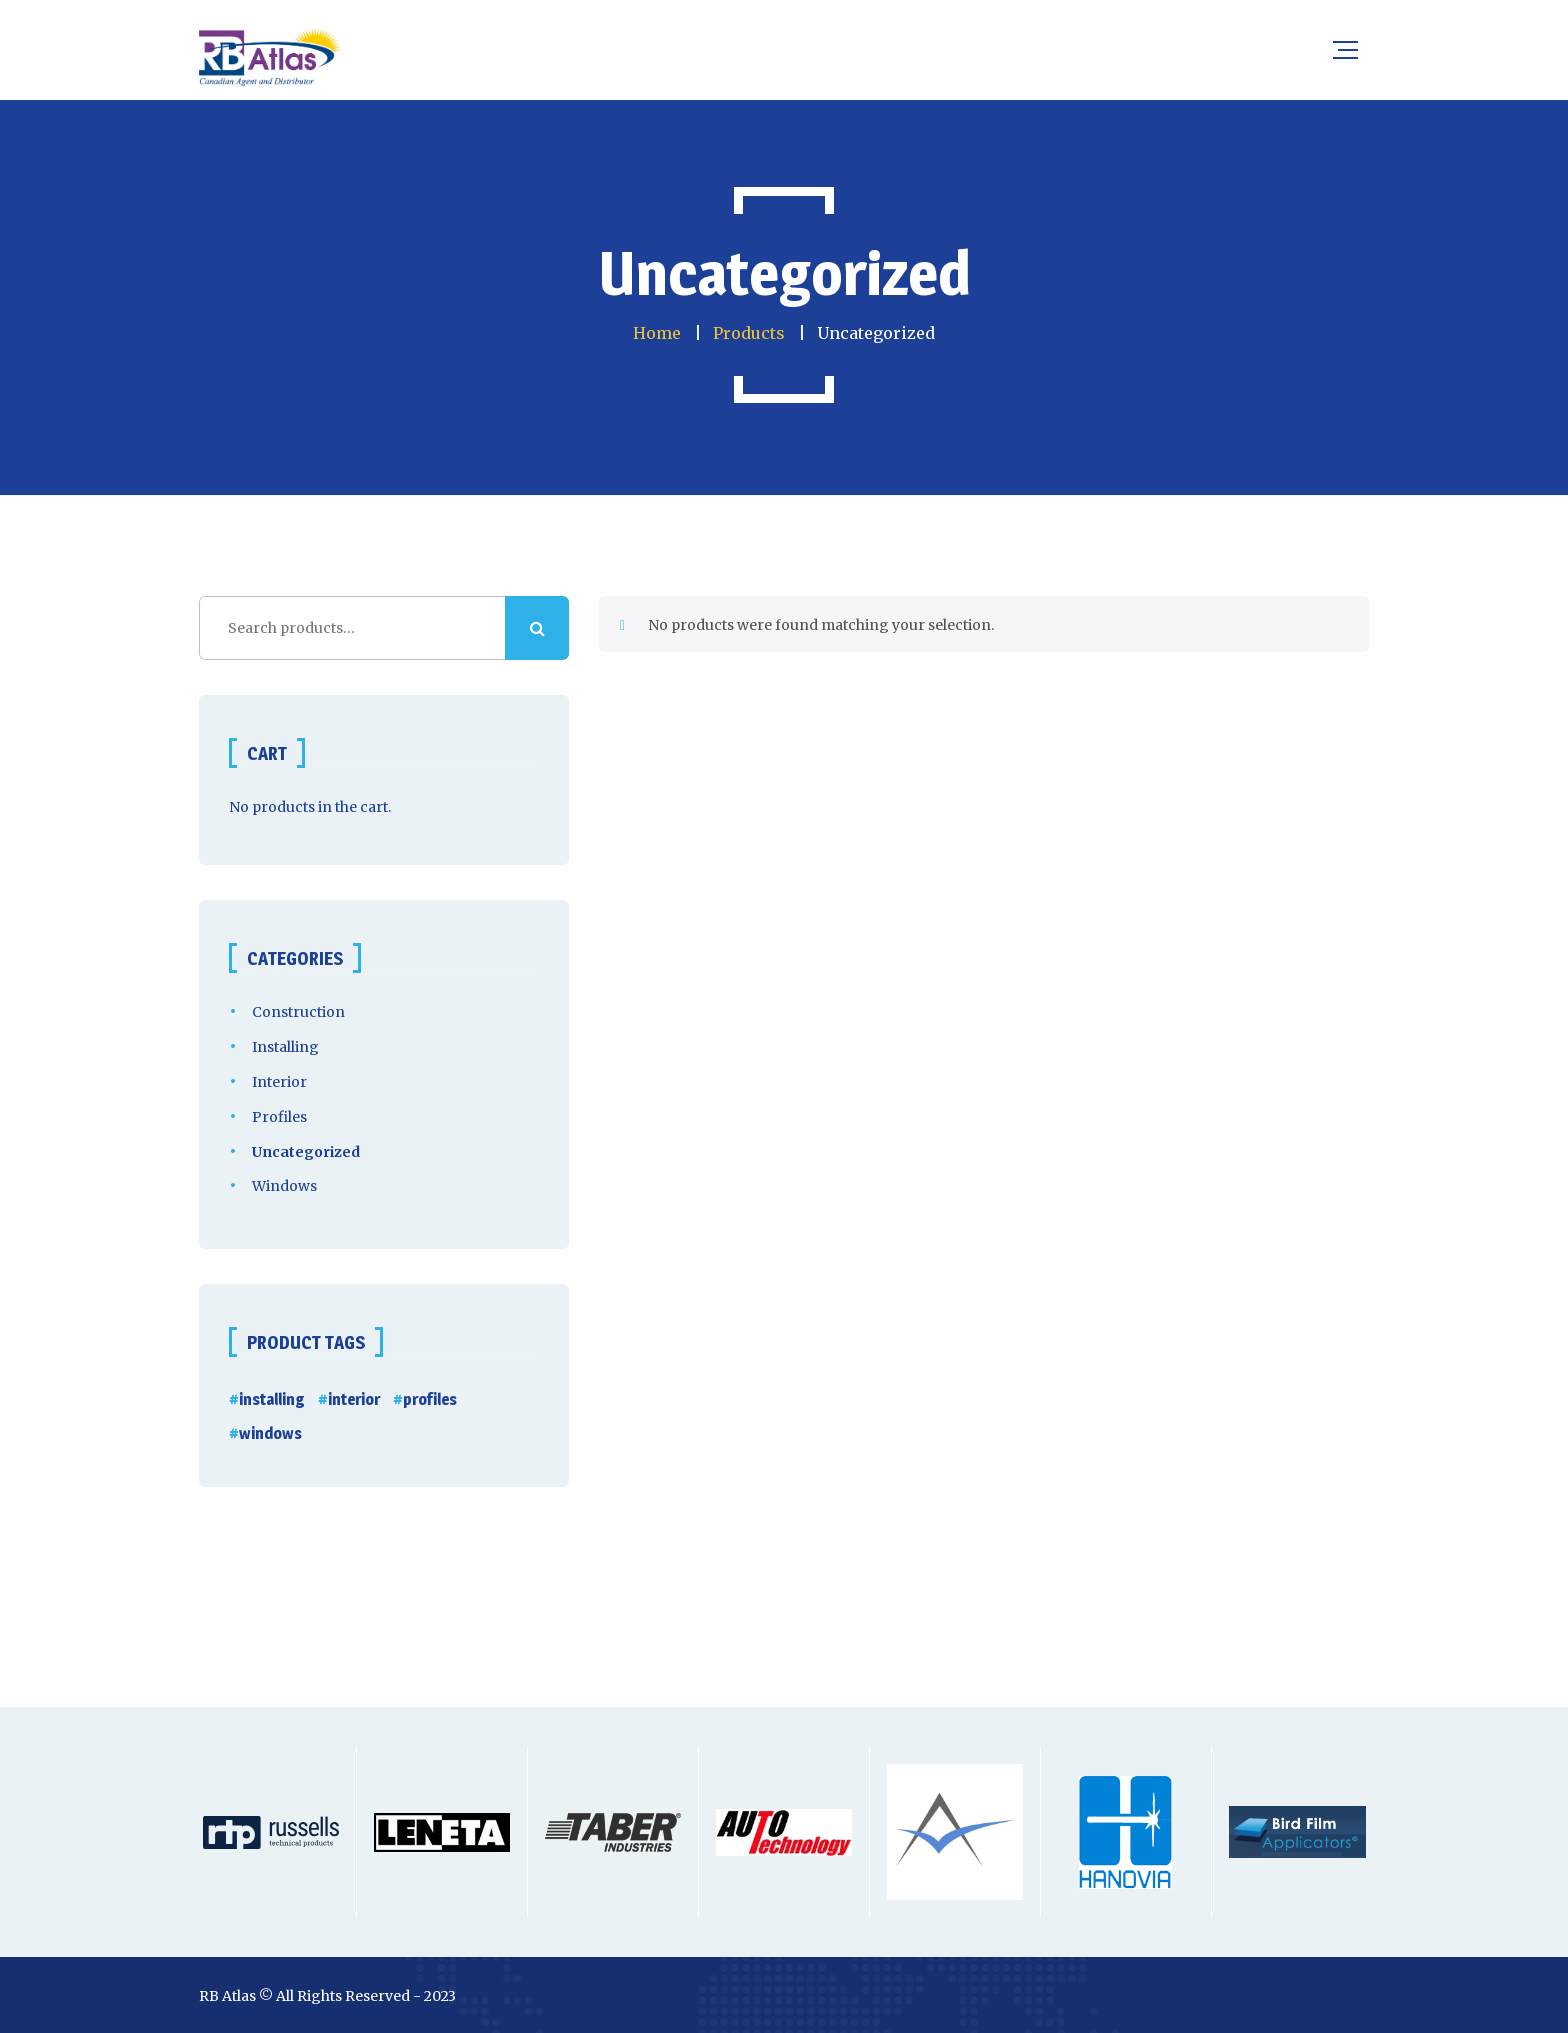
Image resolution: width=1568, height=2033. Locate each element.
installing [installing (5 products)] (272, 1399)
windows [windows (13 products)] (270, 1433)
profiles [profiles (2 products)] (430, 1399)
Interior (279, 1082)
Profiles (279, 1117)
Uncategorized (306, 1152)
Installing (285, 1047)
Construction (298, 1012)
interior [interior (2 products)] (354, 1399)
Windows (284, 1186)
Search (537, 628)
